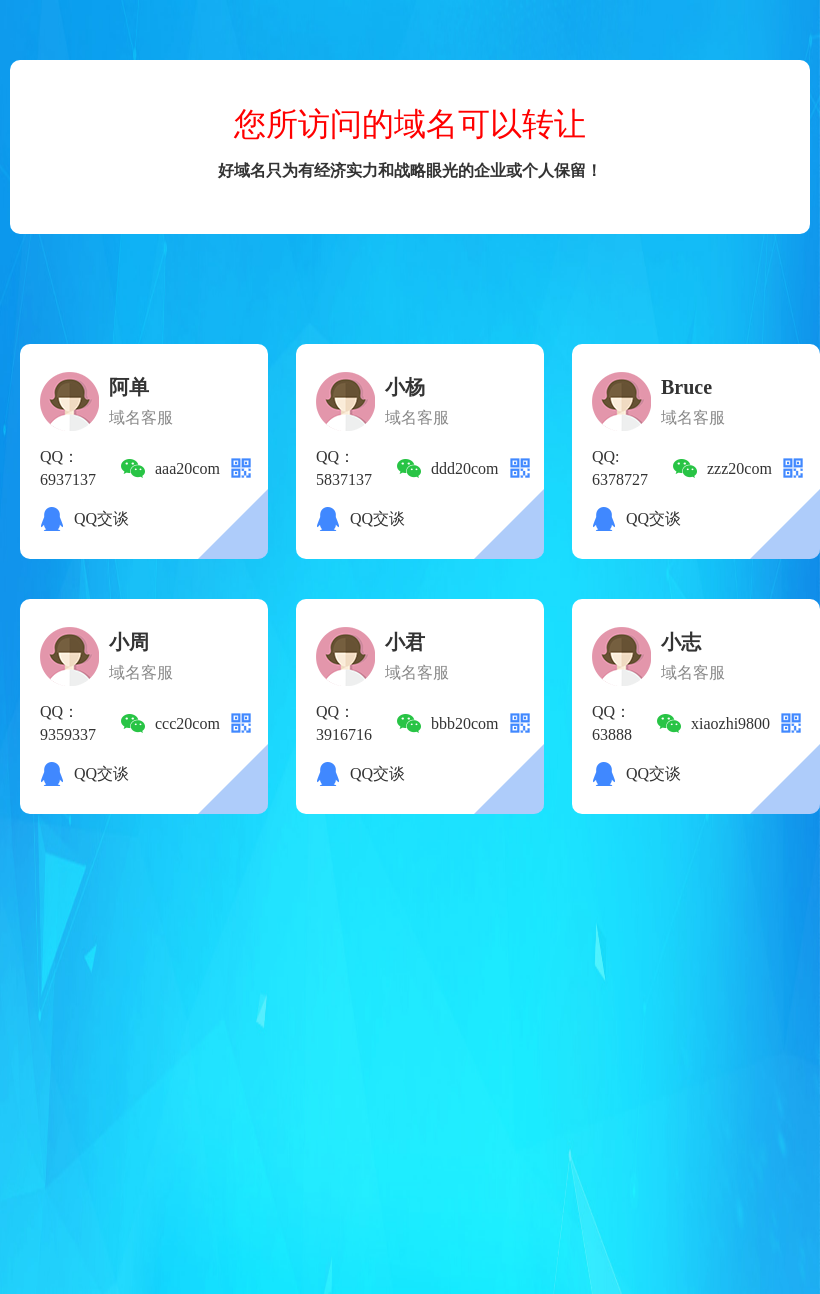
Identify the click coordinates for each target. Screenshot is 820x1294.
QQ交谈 (101, 518)
